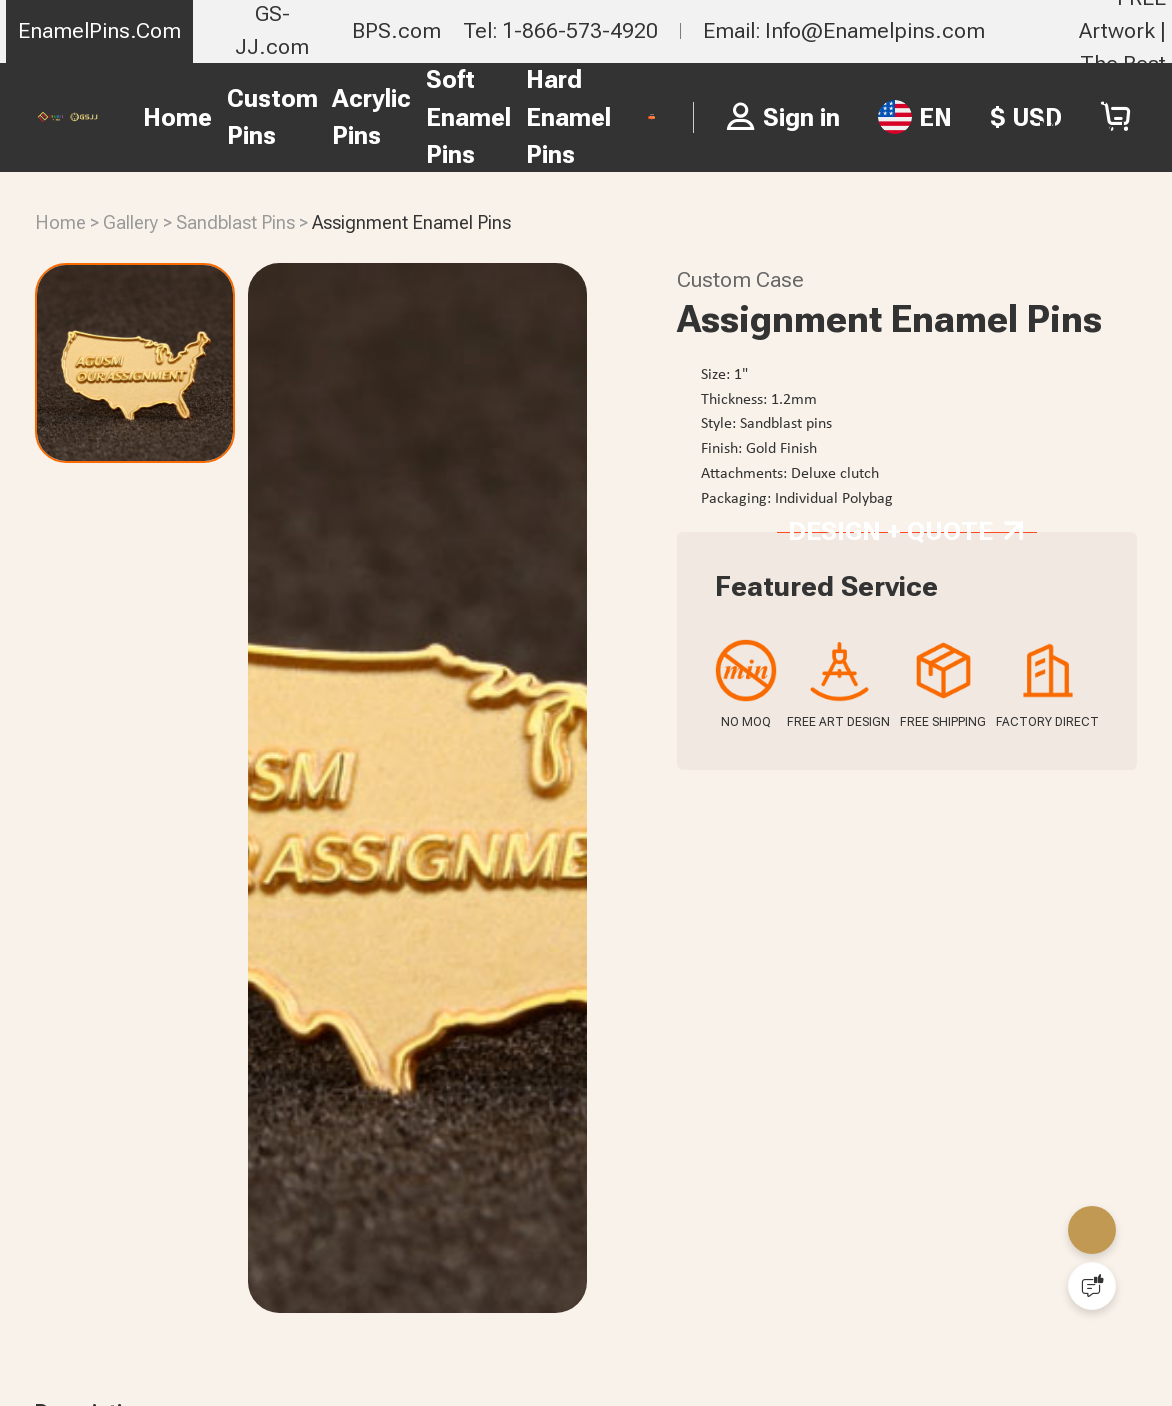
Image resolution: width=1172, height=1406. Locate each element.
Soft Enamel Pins (403, 117)
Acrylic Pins (307, 117)
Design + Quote (905, 751)
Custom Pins (207, 117)
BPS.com (396, 30)
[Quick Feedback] (1092, 1286)
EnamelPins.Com (99, 30)
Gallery (131, 223)
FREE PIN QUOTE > (652, 116)
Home (113, 117)
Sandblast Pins (235, 223)
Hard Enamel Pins (503, 117)
